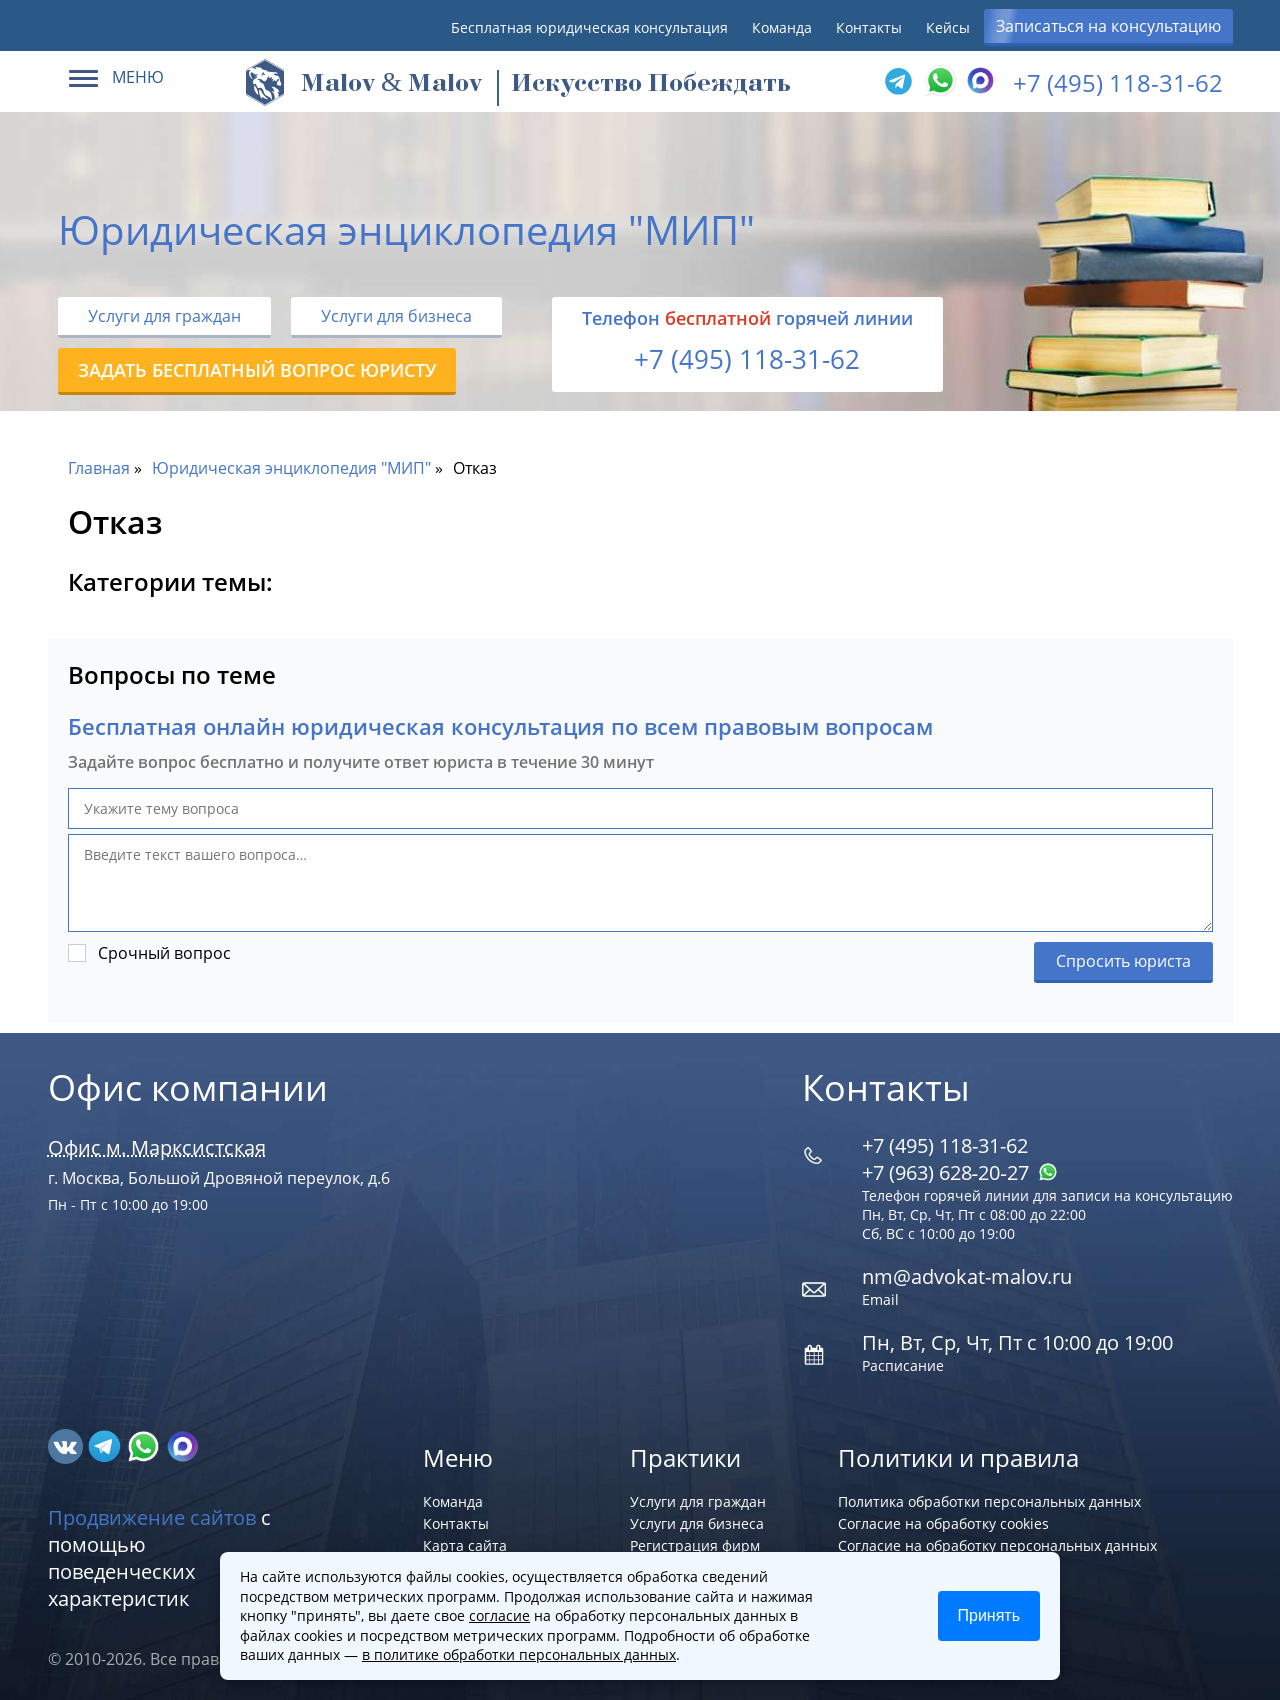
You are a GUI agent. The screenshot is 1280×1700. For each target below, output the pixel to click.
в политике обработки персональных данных (519, 1654)
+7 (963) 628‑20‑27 (960, 1172)
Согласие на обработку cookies (943, 1523)
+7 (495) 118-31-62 (1118, 82)
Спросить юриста (1123, 961)
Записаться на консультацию (1108, 26)
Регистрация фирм (695, 1545)
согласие (499, 1615)
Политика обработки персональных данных (989, 1501)
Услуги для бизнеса (396, 316)
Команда (782, 27)
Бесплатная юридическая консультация (589, 27)
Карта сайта (465, 1545)
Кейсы (948, 27)
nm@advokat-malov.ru (967, 1276)
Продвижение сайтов (152, 1517)
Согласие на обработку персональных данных (997, 1545)
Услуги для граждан (164, 316)
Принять (989, 1615)
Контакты (869, 27)
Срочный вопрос (164, 953)
